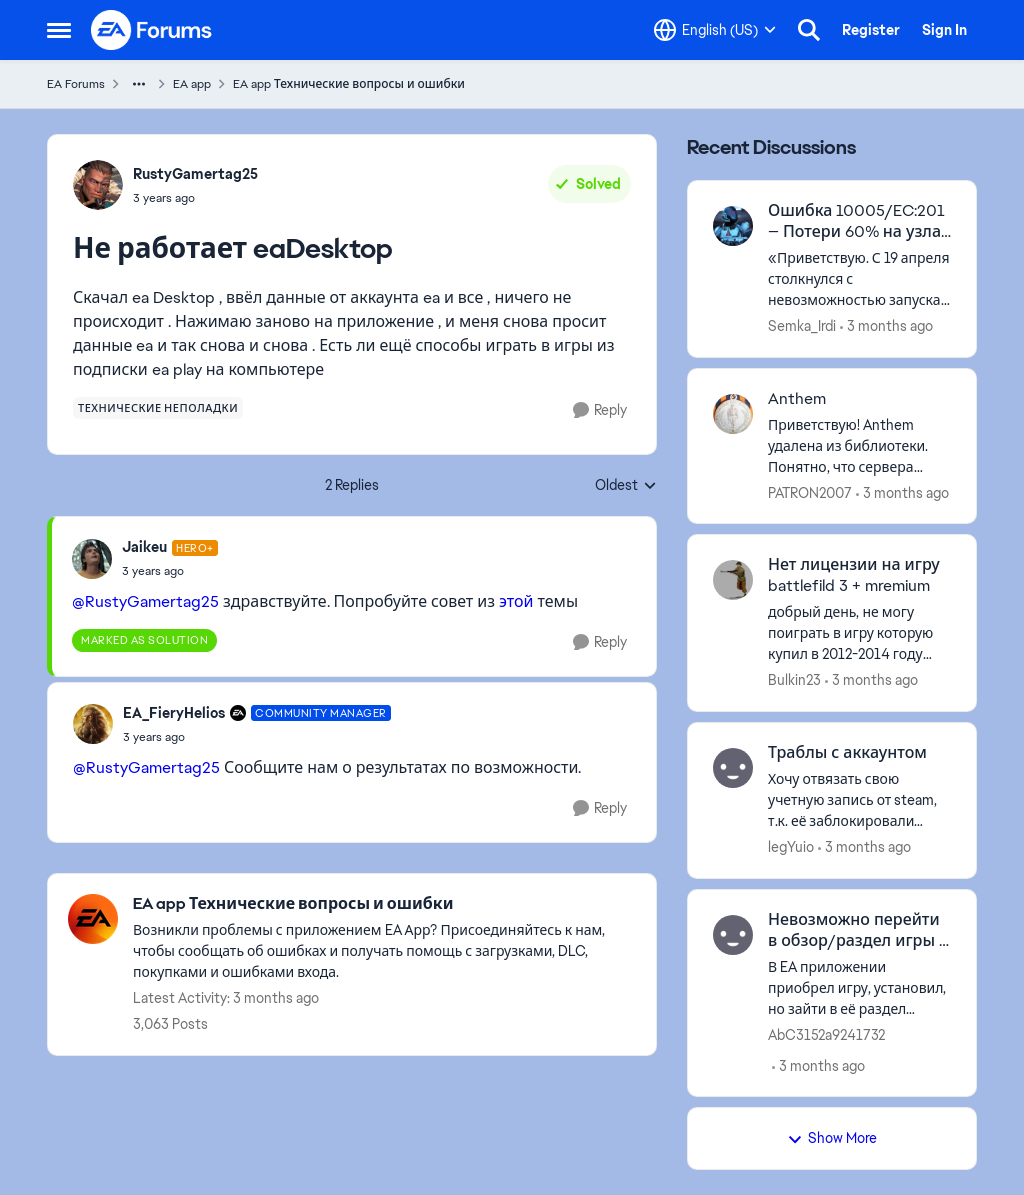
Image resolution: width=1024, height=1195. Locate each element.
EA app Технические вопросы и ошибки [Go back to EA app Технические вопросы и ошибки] (349, 84)
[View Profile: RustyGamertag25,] (98, 185)
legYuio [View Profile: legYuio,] (791, 847)
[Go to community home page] (152, 30)
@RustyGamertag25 (145, 601)
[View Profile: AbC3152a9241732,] (733, 935)
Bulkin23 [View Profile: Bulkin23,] (794, 680)
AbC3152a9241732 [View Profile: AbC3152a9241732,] (826, 1034)
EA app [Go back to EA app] (192, 84)
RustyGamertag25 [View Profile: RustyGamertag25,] (195, 174)
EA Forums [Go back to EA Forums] (76, 84)
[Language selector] (715, 30)
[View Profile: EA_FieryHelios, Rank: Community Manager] (93, 724)
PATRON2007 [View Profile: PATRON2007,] (810, 492)
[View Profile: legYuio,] (733, 768)
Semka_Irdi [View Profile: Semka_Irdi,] (802, 326)
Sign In (944, 30)
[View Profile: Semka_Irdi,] (733, 226)
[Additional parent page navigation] (139, 84)
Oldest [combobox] (626, 486)
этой (516, 601)
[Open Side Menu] (59, 30)
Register (871, 30)
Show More (832, 1138)
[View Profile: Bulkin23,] (733, 580)
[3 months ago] (886, 326)
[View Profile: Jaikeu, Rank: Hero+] (92, 559)
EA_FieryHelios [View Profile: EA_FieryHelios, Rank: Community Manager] (174, 713)
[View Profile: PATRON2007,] (733, 414)
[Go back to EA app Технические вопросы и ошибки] (384, 904)
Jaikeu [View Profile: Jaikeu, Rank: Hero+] (144, 547)
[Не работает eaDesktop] (170, 571)
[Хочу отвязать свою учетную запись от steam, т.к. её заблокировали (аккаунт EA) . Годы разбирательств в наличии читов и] (859, 800)
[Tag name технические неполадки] (158, 408)
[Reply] (600, 410)
